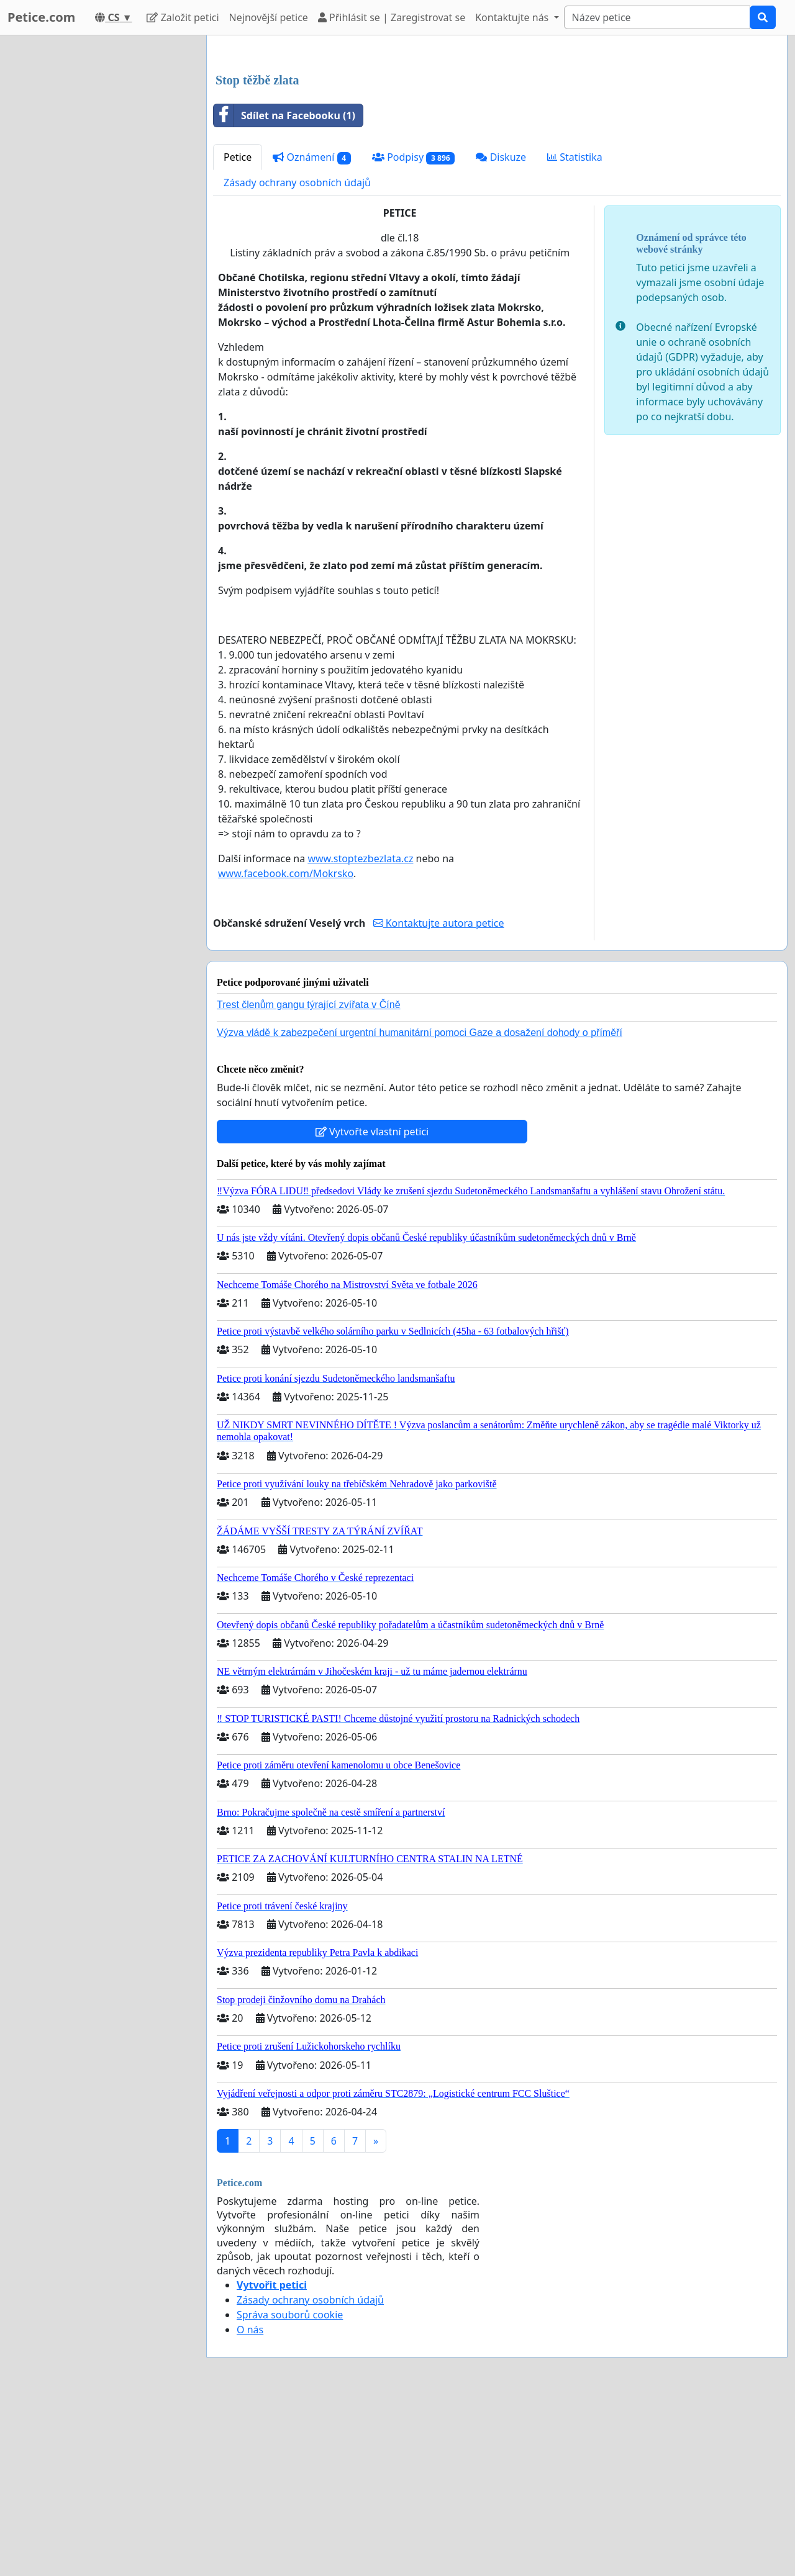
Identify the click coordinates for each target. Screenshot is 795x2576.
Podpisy (413, 331)
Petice (238, 331)
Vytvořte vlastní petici (372, 1305)
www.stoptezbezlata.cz (360, 1032)
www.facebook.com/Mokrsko (285, 1047)
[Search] (657, 17)
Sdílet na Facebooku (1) (284, 289)
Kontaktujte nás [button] (513, 17)
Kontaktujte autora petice (438, 1097)
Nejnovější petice (268, 17)
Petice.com (41, 17)
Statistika (574, 331)
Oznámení (312, 331)
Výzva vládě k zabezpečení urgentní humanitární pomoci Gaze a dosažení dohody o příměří (419, 1206)
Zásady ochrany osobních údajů (297, 356)
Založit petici (183, 17)
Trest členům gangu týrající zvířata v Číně (309, 1178)
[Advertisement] (497, 142)
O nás (250, 2503)
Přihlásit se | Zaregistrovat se (391, 17)
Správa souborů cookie (290, 2488)
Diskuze (501, 331)
